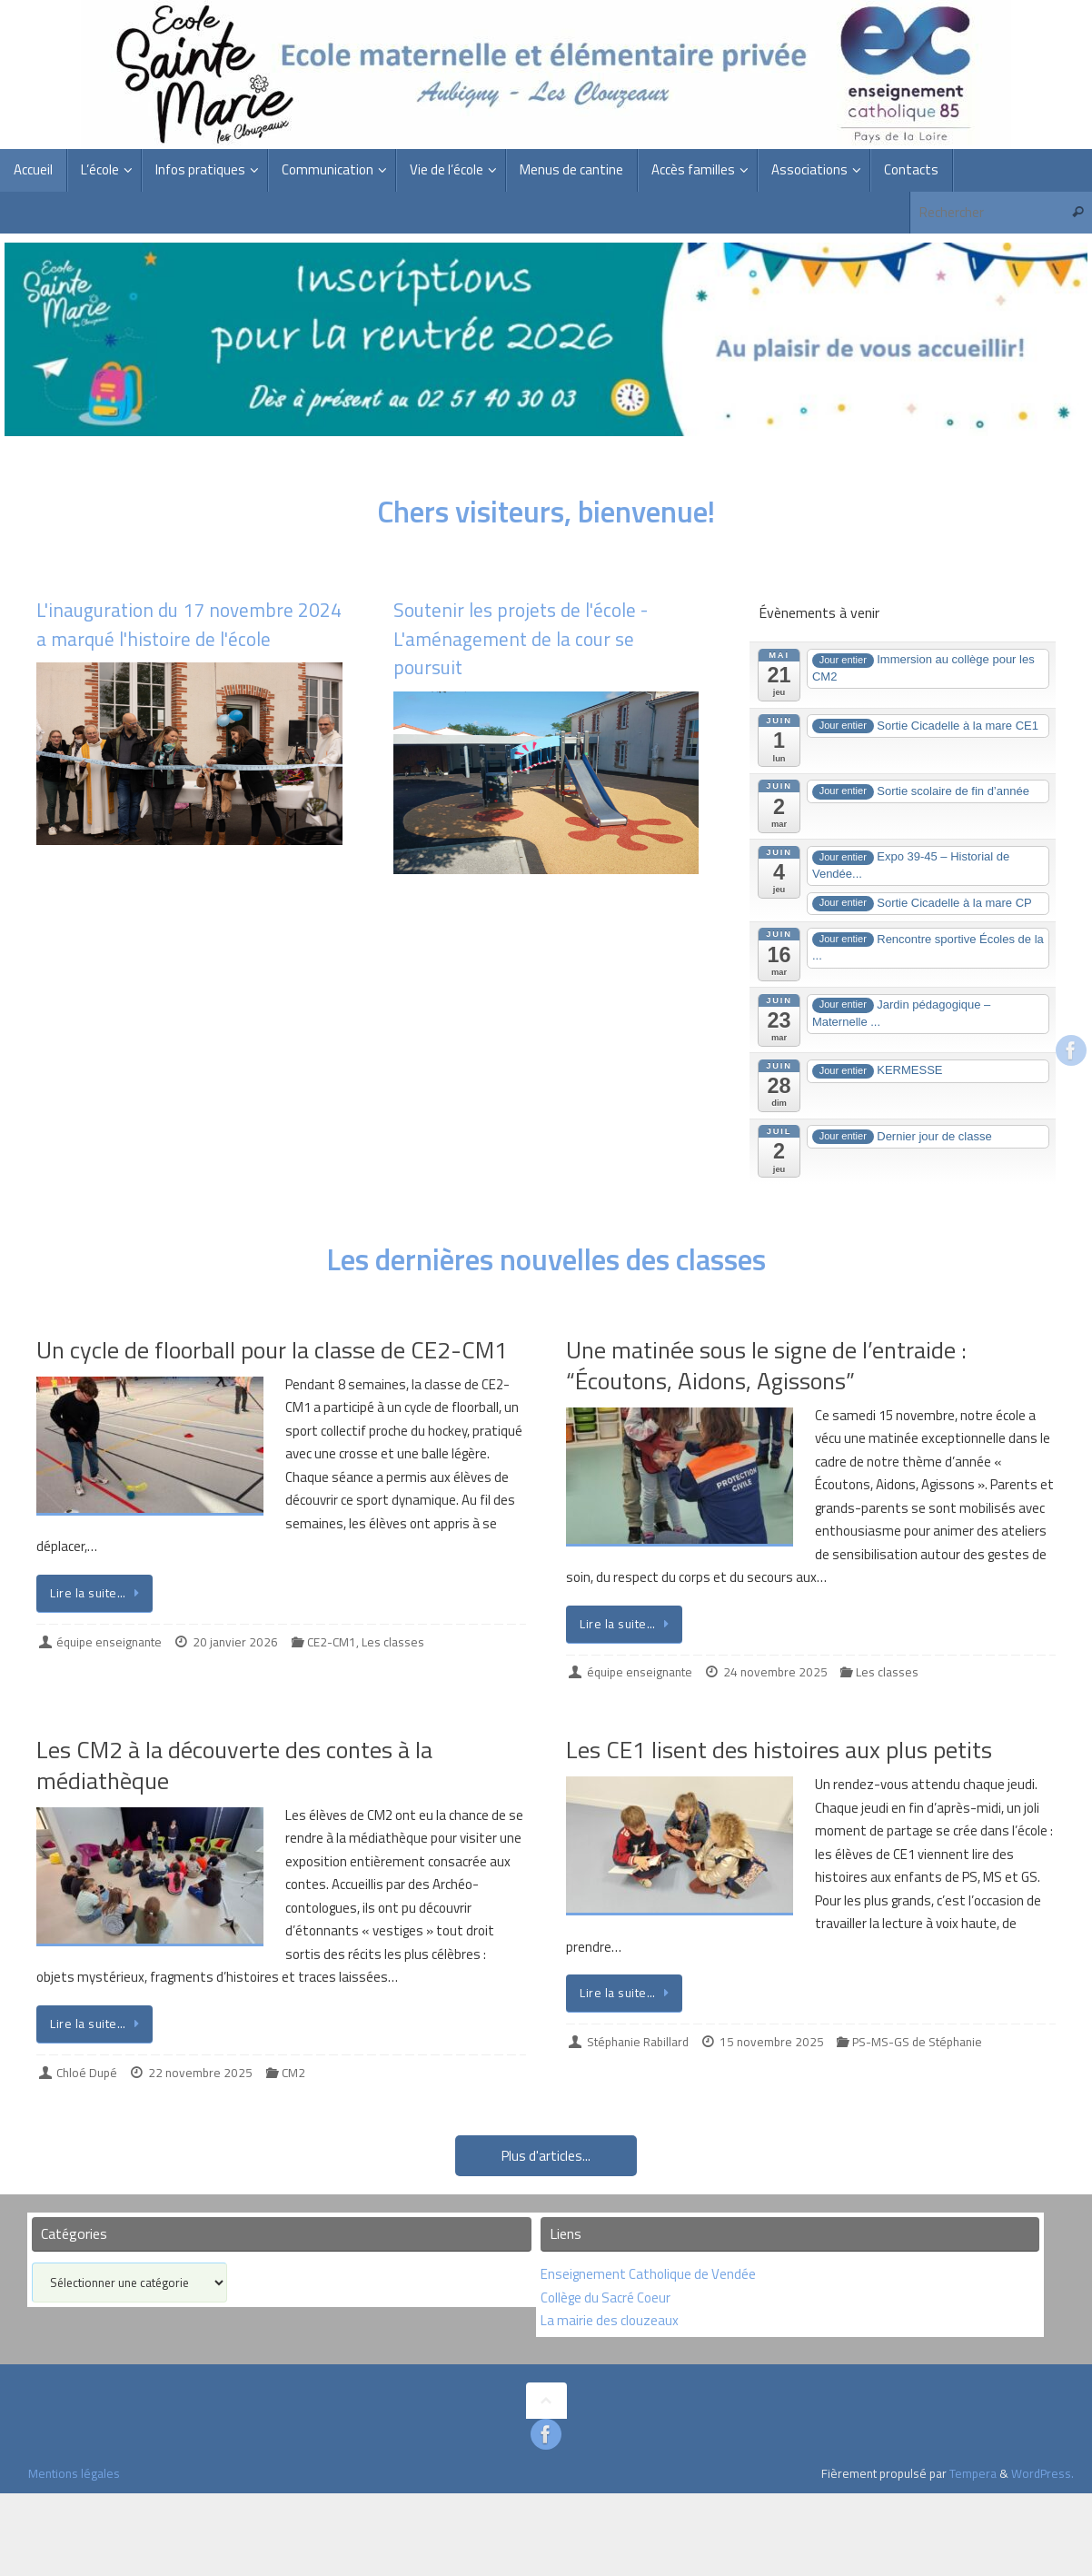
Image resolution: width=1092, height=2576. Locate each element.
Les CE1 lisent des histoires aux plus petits (779, 1749)
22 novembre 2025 (200, 2073)
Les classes (393, 1642)
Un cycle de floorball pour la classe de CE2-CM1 (272, 1350)
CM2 (293, 2073)
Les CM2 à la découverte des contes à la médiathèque (234, 1765)
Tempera (973, 2473)
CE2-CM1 (331, 1642)
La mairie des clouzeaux (610, 2320)
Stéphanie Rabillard (638, 2042)
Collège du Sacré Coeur (607, 2297)
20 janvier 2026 (235, 1642)
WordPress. (1042, 2473)
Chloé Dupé (86, 2073)
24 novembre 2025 (775, 1672)
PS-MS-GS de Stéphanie (917, 2042)
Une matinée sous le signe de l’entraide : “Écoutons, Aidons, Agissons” (766, 1365)
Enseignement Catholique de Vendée (648, 2273)
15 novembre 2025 (772, 2042)
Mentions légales (74, 2473)
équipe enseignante (109, 1642)
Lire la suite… (97, 1593)
